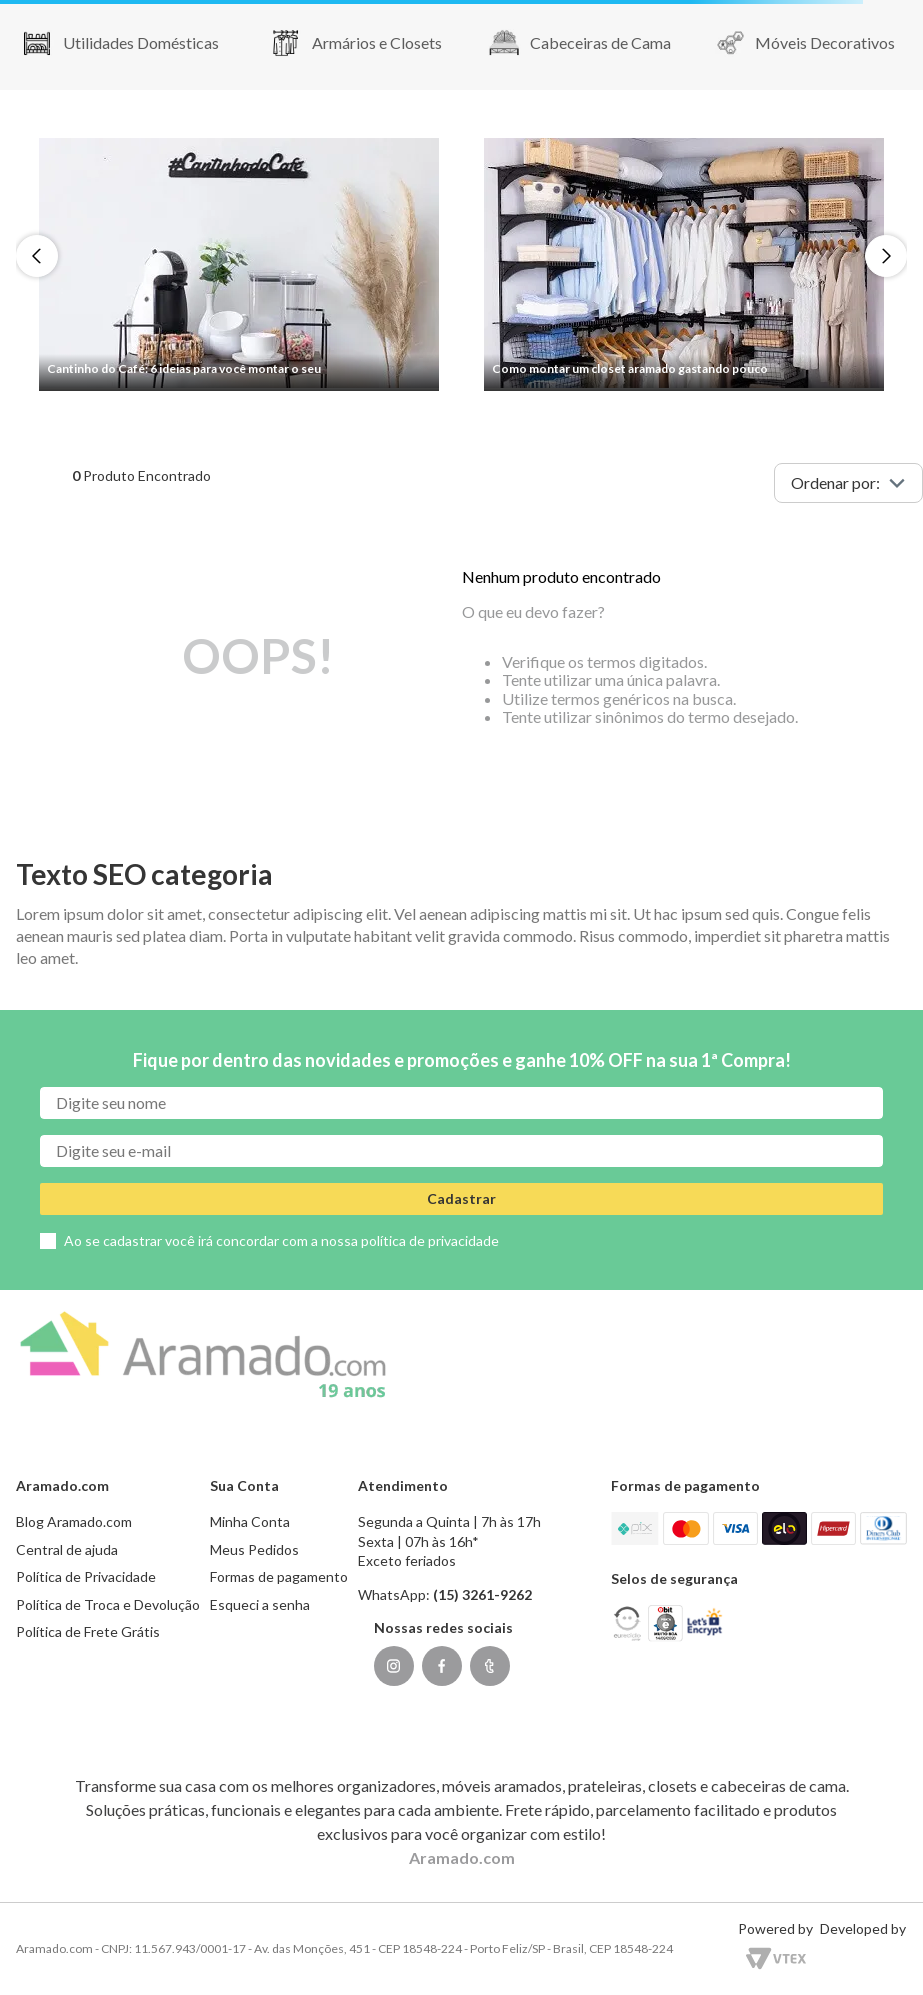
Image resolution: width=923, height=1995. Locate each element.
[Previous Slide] (37, 256)
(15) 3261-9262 (482, 1594)
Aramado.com (462, 1857)
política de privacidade (430, 1240)
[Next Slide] (886, 256)
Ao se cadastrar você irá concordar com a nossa (281, 1240)
